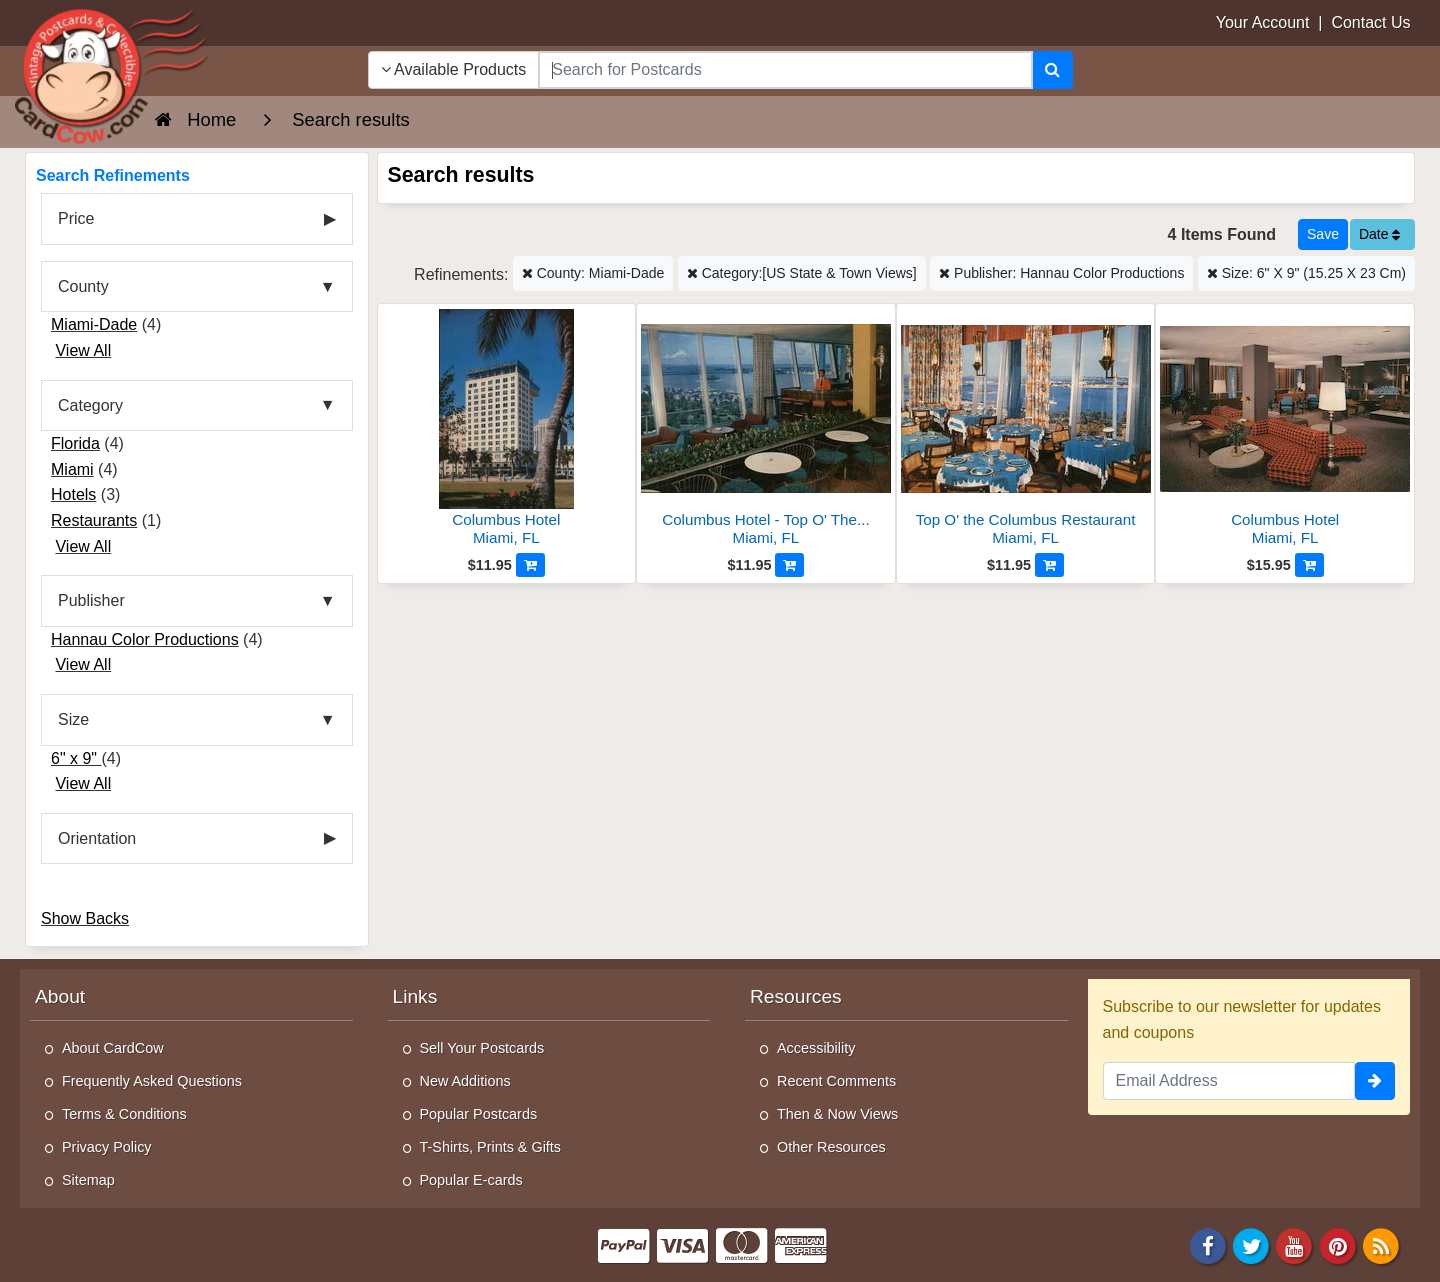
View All (83, 350)
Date (1379, 234)
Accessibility (816, 1048)
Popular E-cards (471, 1180)
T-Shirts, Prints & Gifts (491, 1147)
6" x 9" (76, 758)
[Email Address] (1229, 1081)
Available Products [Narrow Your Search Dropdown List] (454, 69)
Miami (72, 469)
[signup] (1375, 1081)
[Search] (1052, 70)
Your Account (1263, 22)
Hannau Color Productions (145, 639)
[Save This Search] (1323, 234)
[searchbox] (785, 70)
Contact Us (1370, 22)
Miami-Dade (94, 324)
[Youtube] (1295, 1245)
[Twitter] (1251, 1245)
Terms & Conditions (124, 1114)
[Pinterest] (1338, 1245)
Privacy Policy (107, 1147)
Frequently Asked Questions (152, 1081)
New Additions (465, 1081)
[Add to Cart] (530, 565)
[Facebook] (1208, 1245)
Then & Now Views (837, 1114)
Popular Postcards (479, 1114)
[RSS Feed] (1381, 1245)
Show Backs (85, 918)
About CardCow (113, 1048)
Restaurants (94, 520)
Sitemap (88, 1180)
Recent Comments (836, 1081)
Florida (75, 443)
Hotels (73, 494)
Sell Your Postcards (482, 1048)
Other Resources (831, 1147)
